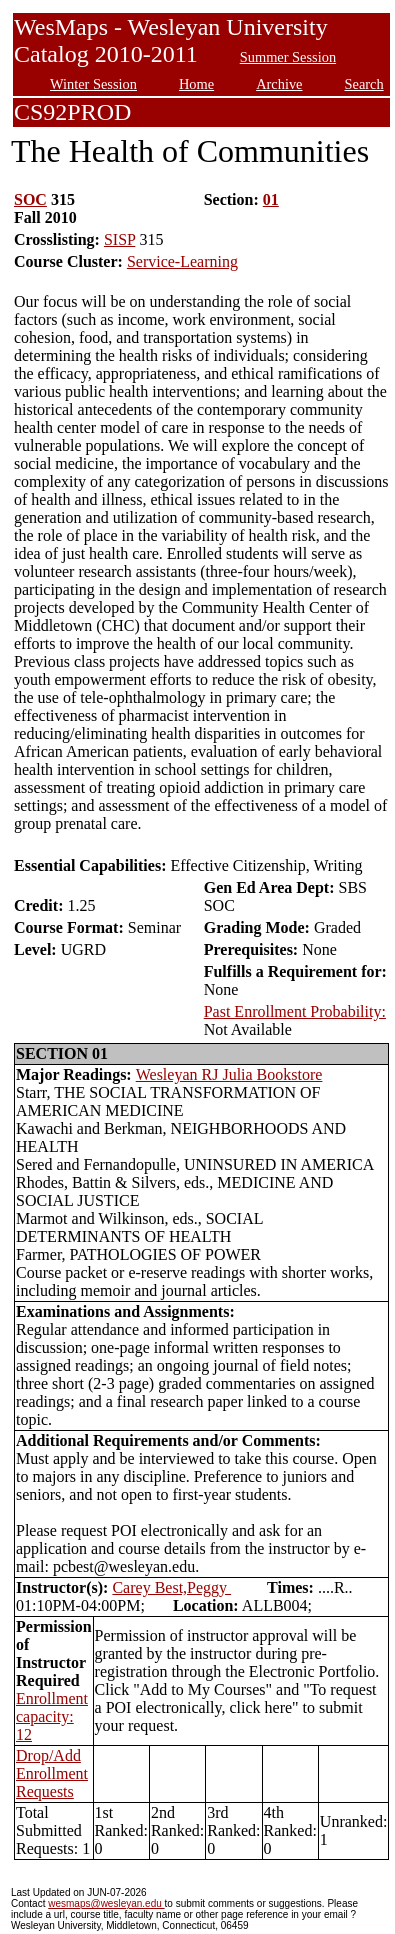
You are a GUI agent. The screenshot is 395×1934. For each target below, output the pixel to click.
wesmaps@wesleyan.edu (106, 1903)
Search (364, 84)
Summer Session (288, 57)
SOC (30, 199)
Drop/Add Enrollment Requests (52, 1773)
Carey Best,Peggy (171, 1587)
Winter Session (93, 84)
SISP (119, 239)
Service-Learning (182, 261)
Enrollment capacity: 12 (52, 1716)
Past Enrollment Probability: (295, 1011)
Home (196, 84)
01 (271, 199)
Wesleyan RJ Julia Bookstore (229, 1074)
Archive (279, 84)
